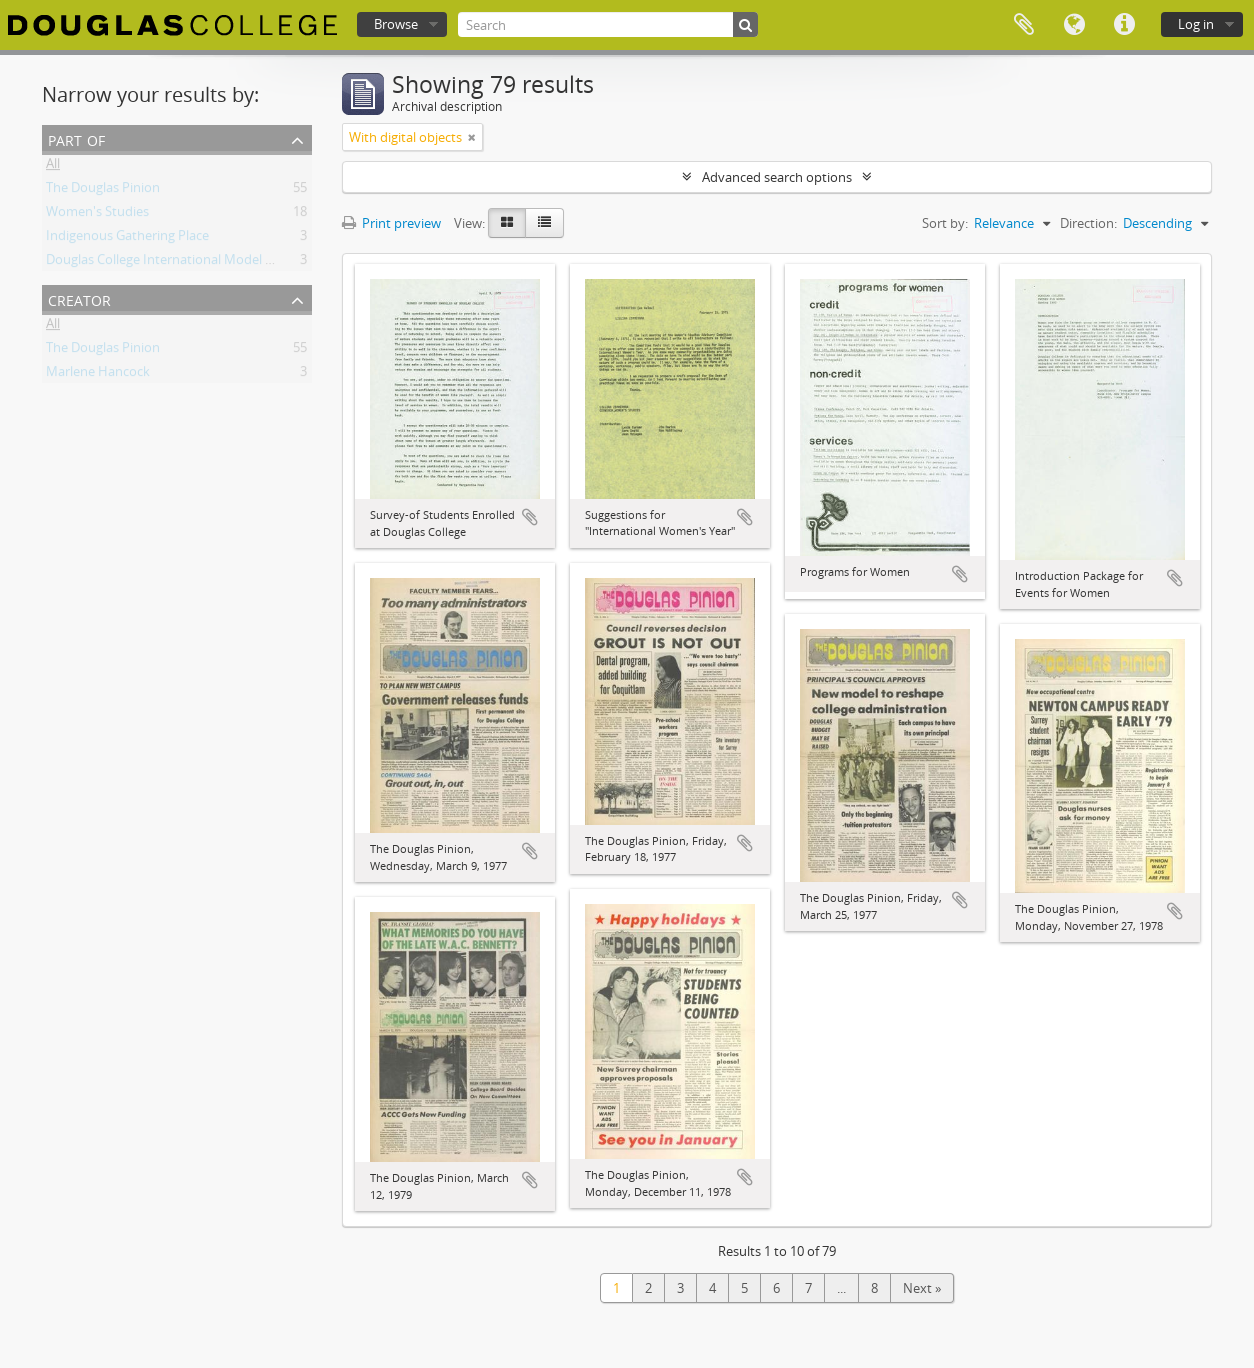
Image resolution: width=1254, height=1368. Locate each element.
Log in (1196, 24)
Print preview (391, 223)
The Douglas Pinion (103, 191)
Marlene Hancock (98, 375)
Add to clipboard (530, 517)
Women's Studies (97, 215)
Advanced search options (777, 177)
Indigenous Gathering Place (127, 239)
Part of (76, 138)
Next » (922, 1288)
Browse (396, 24)
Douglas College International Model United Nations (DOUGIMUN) (242, 263)
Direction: (1088, 223)
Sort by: (945, 223)
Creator (79, 298)
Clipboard (1024, 25)
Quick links (1124, 25)
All (53, 167)
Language (1074, 25)
